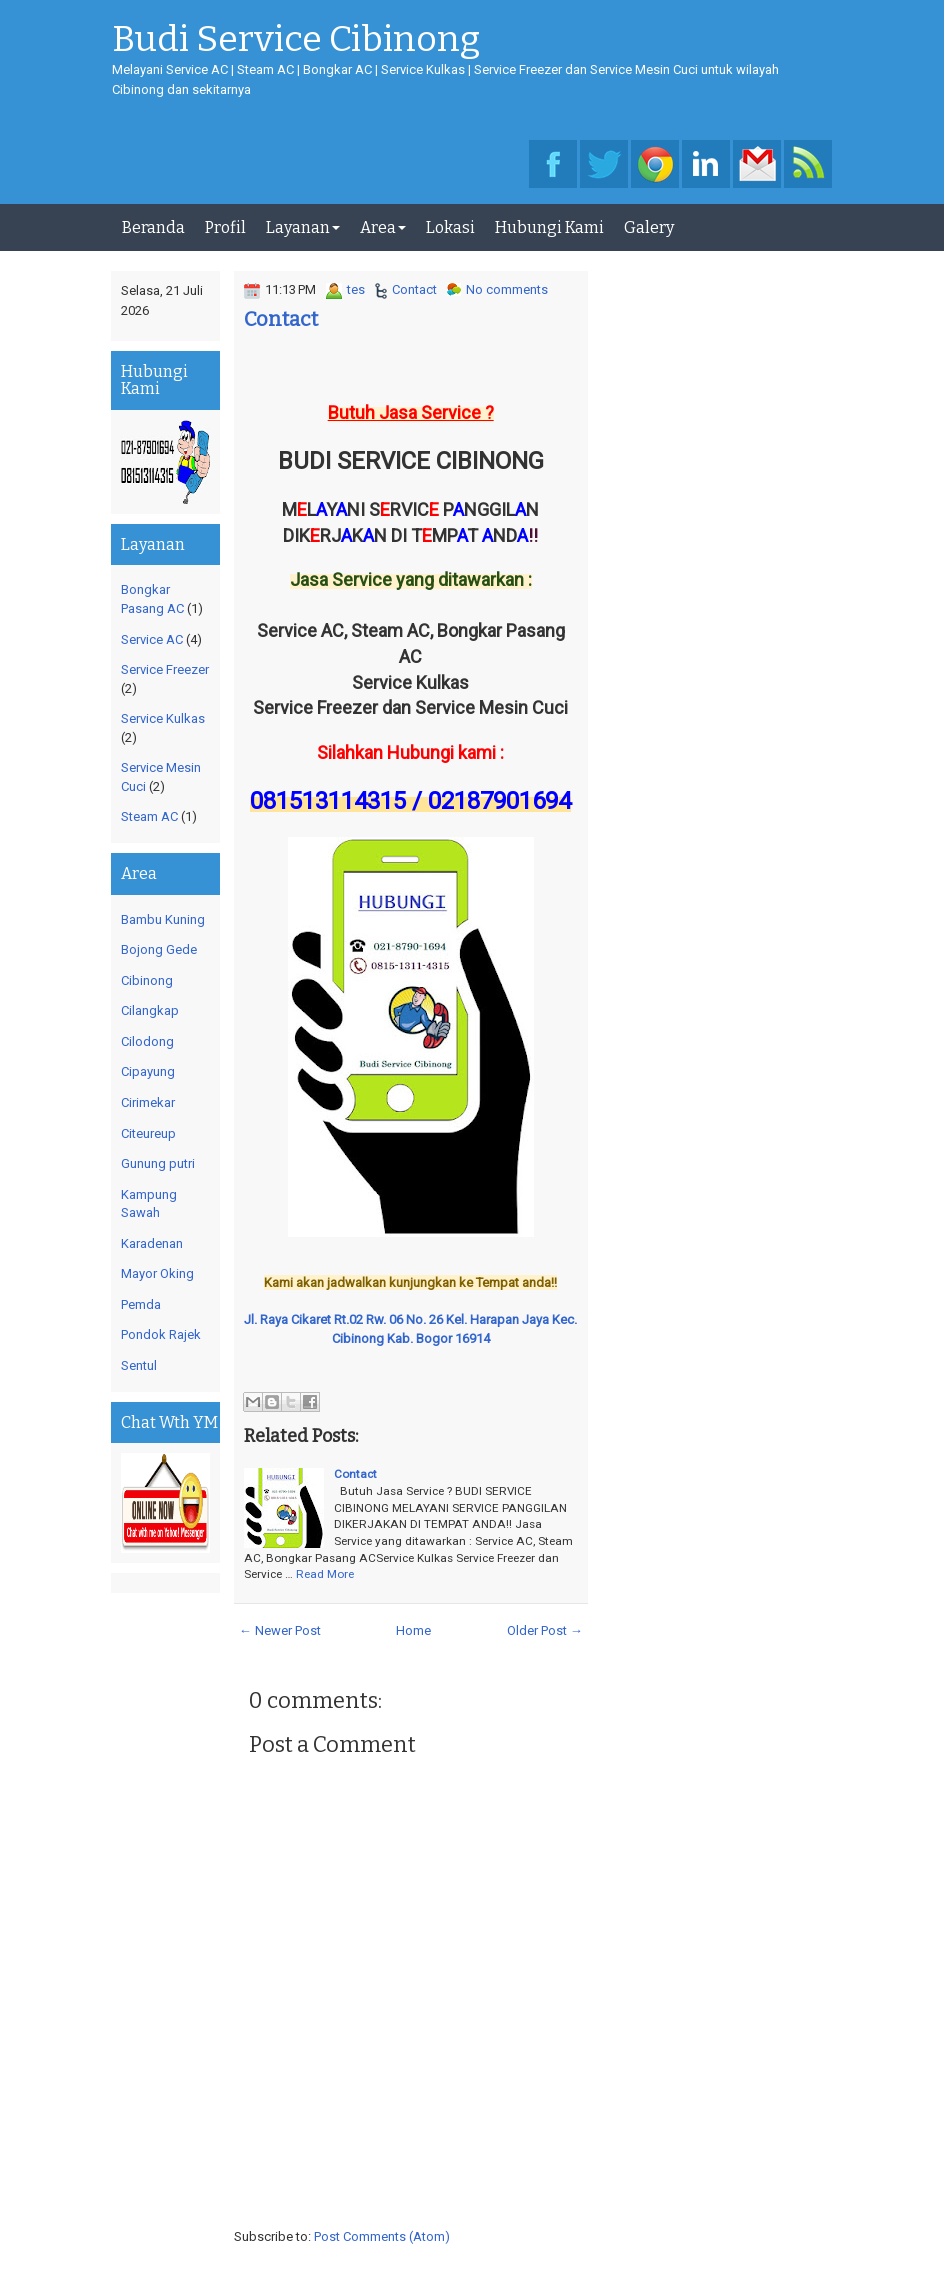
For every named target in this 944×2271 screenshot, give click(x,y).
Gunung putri (158, 1163)
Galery (649, 227)
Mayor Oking (157, 1273)
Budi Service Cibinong (296, 40)
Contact (414, 289)
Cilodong (147, 1041)
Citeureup (148, 1133)
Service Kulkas (163, 718)
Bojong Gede (159, 949)
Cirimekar (148, 1102)
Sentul (139, 1365)
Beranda (153, 227)
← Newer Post (280, 1630)
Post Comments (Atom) (382, 2236)
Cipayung (148, 1071)
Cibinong (147, 980)
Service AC (152, 639)
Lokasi (450, 227)
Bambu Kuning (163, 919)
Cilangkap (150, 1010)
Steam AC (149, 816)
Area (383, 227)
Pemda (141, 1304)
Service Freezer (165, 669)
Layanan (303, 227)
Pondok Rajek (161, 1334)
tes (356, 289)
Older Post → (545, 1630)
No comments (507, 289)
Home (413, 1630)
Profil (225, 227)
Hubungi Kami (549, 227)
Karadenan (152, 1243)
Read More (325, 1574)
